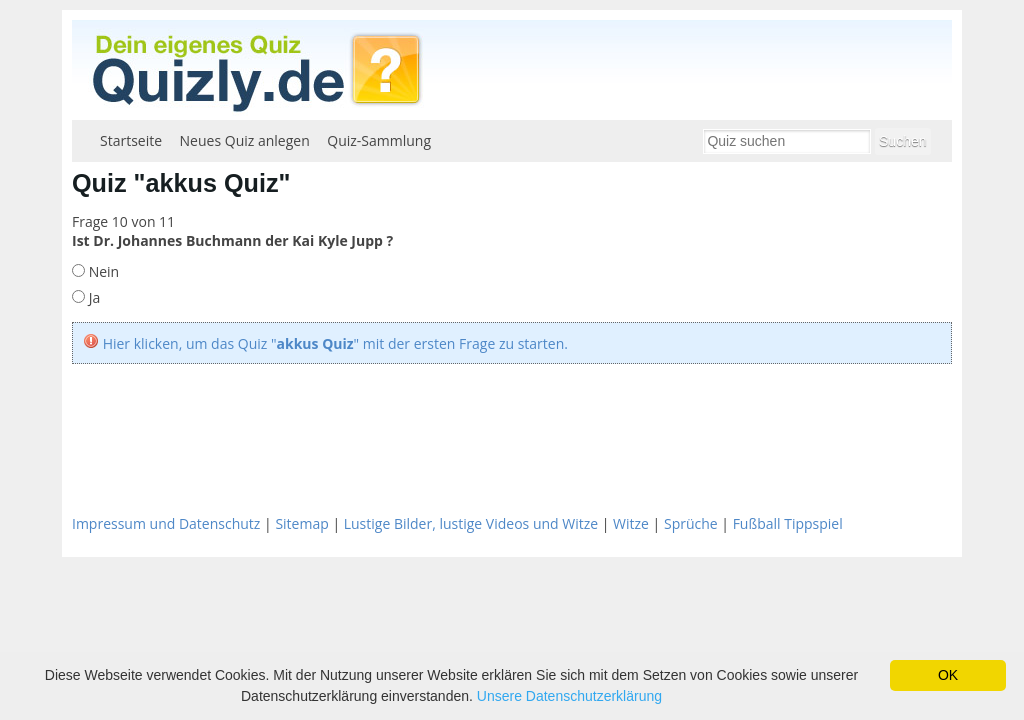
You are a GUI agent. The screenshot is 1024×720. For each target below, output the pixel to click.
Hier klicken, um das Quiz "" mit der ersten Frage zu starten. (335, 343)
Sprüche (691, 523)
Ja (92, 297)
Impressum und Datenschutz (166, 523)
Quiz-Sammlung (379, 140)
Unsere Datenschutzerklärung (569, 696)
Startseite (131, 140)
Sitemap (301, 523)
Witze (631, 523)
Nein (102, 271)
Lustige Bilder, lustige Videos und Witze (471, 523)
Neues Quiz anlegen (245, 140)
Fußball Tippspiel (788, 523)
